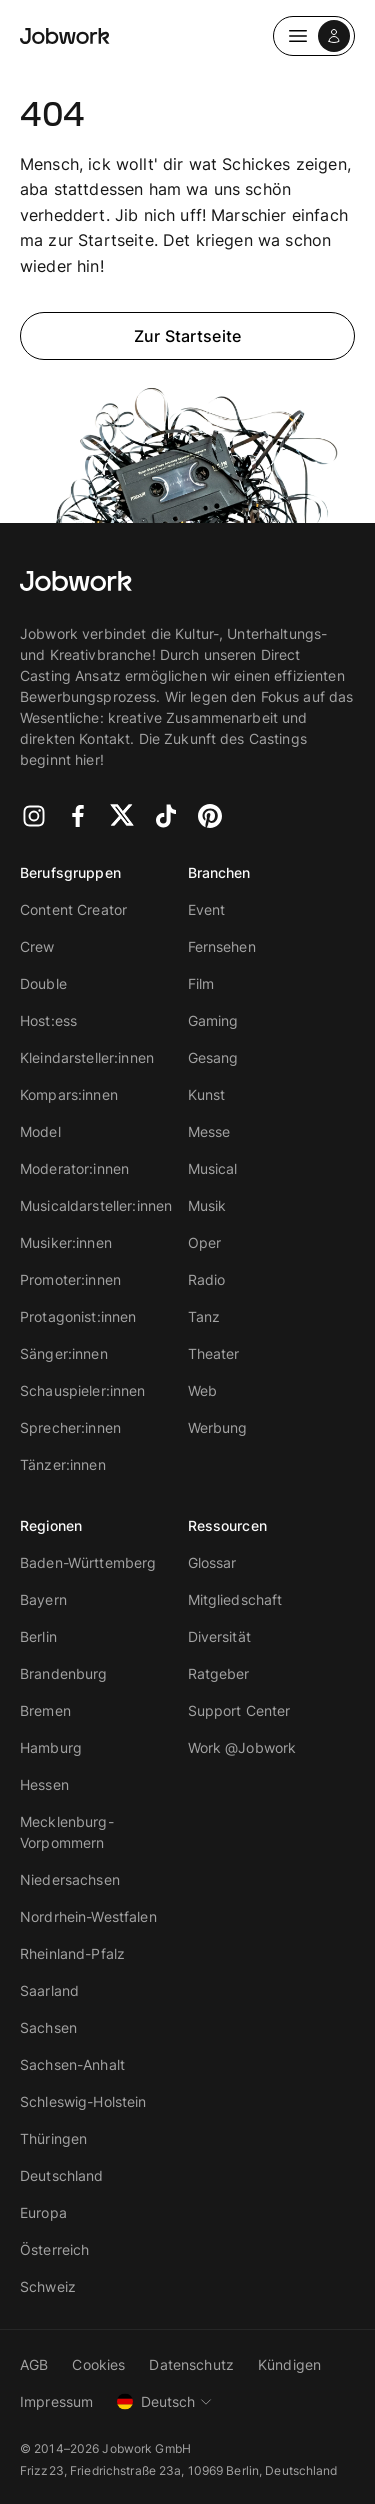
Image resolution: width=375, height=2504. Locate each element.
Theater (214, 1353)
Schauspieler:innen (83, 1390)
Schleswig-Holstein (83, 2101)
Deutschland (62, 2175)
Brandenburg (64, 1673)
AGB (34, 2364)
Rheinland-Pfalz (72, 1953)
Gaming (213, 1020)
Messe (209, 1131)
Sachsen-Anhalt (72, 2064)
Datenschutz (191, 2364)
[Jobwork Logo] (65, 36)
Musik (207, 1205)
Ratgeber (219, 1673)
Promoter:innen (70, 1279)
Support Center (239, 1710)
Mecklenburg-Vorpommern (67, 1832)
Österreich (54, 2249)
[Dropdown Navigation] (314, 36)
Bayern (43, 1599)
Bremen (45, 1710)
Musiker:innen (66, 1242)
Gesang (213, 1057)
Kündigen (289, 2364)
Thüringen (53, 2138)
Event (207, 909)
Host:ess (48, 1020)
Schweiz (48, 2286)
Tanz (204, 1316)
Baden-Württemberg (88, 1562)
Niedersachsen (70, 1879)
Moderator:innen (74, 1168)
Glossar (212, 1562)
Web (202, 1390)
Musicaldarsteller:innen (96, 1205)
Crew (37, 946)
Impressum (56, 2401)
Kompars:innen (69, 1094)
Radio (207, 1279)
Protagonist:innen (78, 1316)
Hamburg (51, 1747)
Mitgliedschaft (235, 1599)
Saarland (49, 1990)
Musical (213, 1168)
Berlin (38, 1636)
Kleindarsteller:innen (87, 1057)
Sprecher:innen (70, 1427)
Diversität (219, 1636)
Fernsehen (222, 946)
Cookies (98, 2364)
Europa (43, 2212)
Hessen (44, 1784)
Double (43, 983)
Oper (205, 1242)
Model (40, 1131)
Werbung (218, 1427)
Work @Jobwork (242, 1747)
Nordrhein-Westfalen (88, 1916)
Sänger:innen (64, 1353)
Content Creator (73, 909)
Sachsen (48, 2027)
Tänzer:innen (63, 1464)
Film (201, 983)
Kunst (207, 1094)
